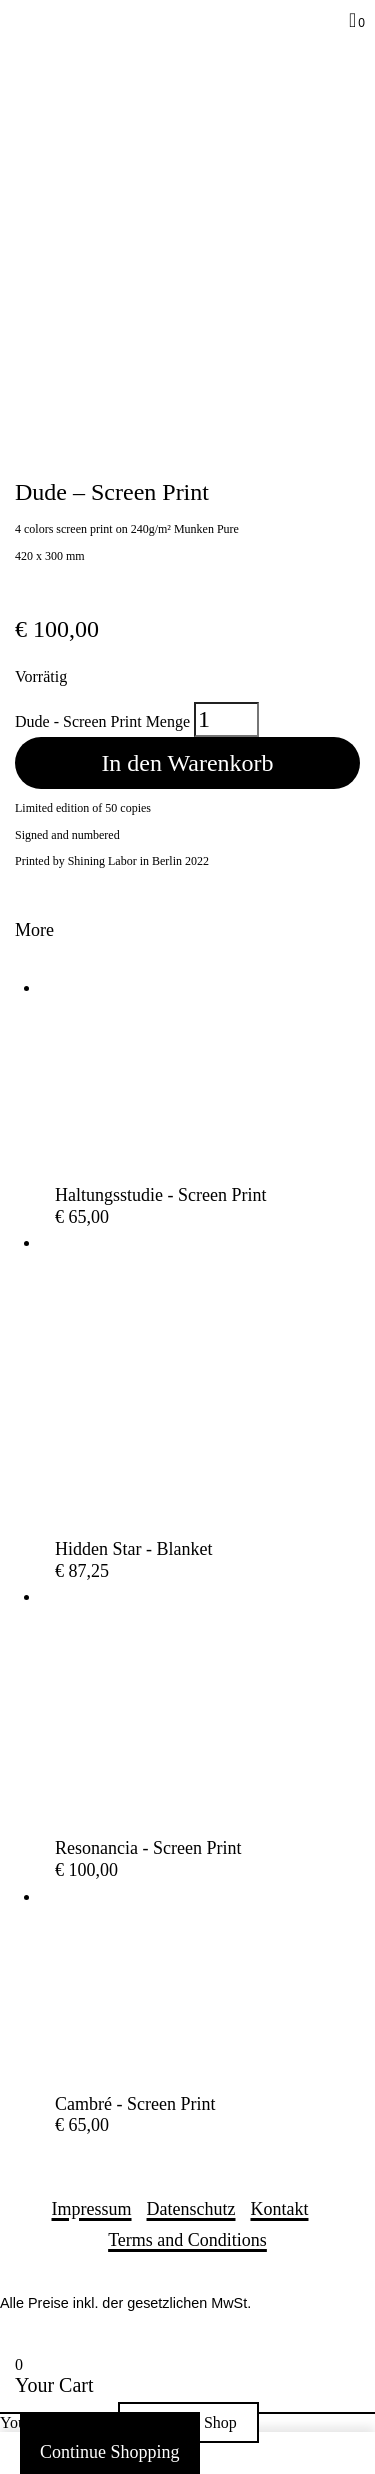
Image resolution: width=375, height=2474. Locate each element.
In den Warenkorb (187, 763)
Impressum (92, 2209)
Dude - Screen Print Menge (102, 721)
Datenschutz (191, 2209)
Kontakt (279, 2209)
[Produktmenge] (226, 719)
